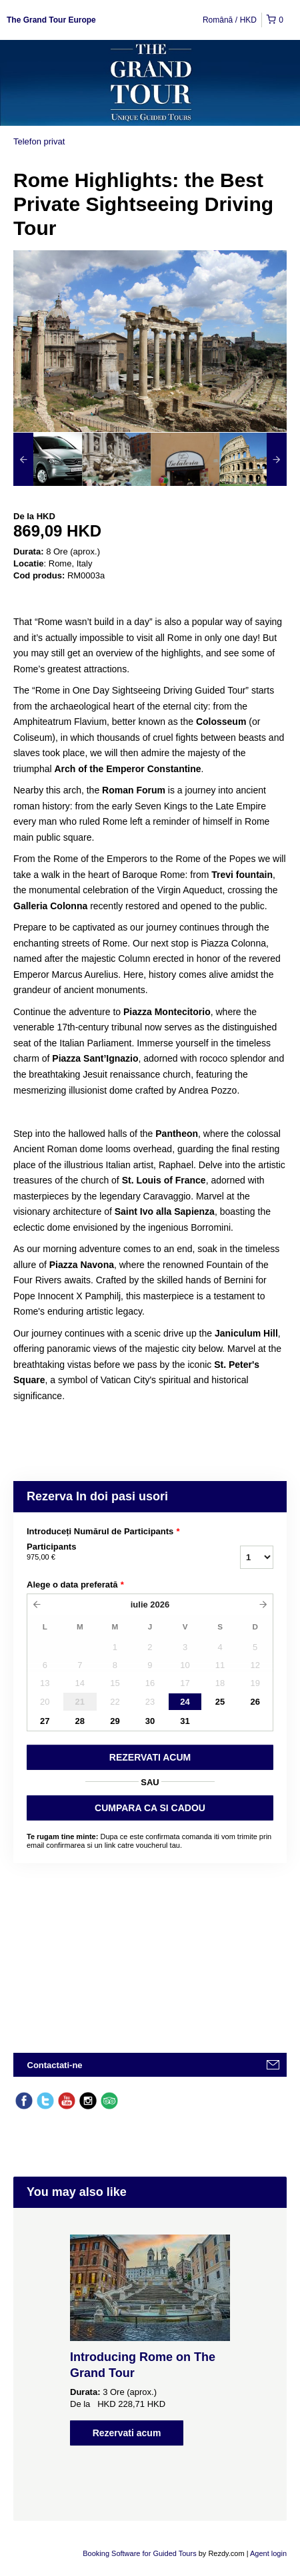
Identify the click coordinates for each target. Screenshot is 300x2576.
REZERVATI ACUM (150, 1757)
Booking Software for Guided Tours (140, 2553)
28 (80, 1721)
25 (220, 1702)
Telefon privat (39, 141)
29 (114, 1721)
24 (184, 1702)
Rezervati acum (127, 2433)
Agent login (268, 2553)
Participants (101, 1552)
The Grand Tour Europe (51, 20)
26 (254, 1702)
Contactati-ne (55, 2065)
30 (150, 1721)
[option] (47, 459)
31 (184, 1721)
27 (44, 1721)
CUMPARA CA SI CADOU (150, 1808)
